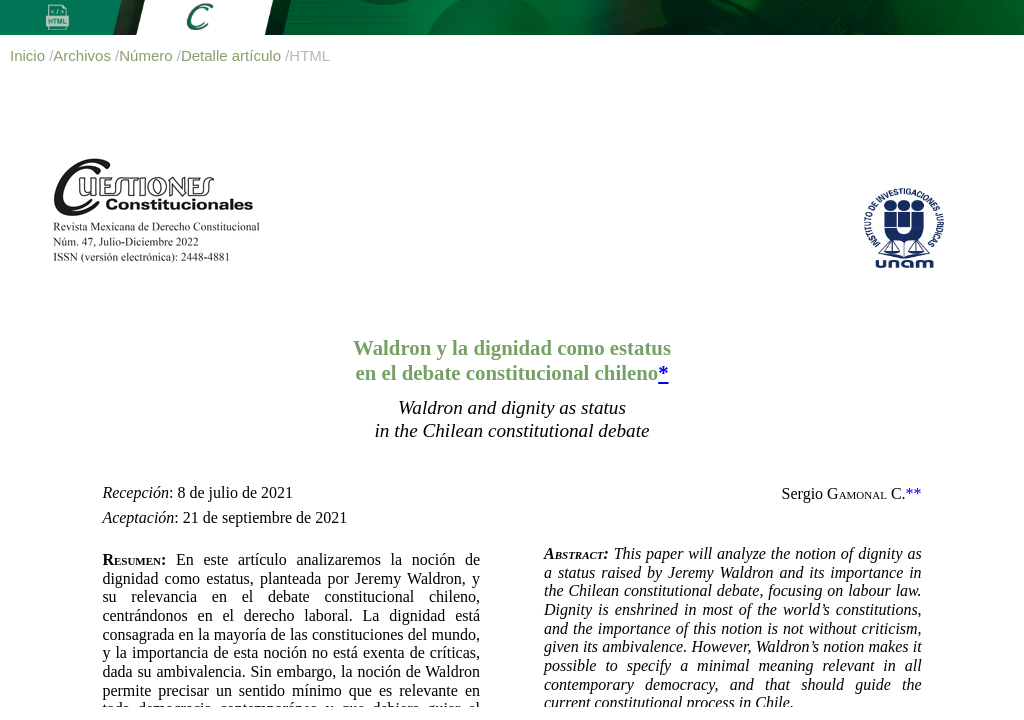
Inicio (29, 55)
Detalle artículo (233, 55)
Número (148, 55)
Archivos (84, 55)
